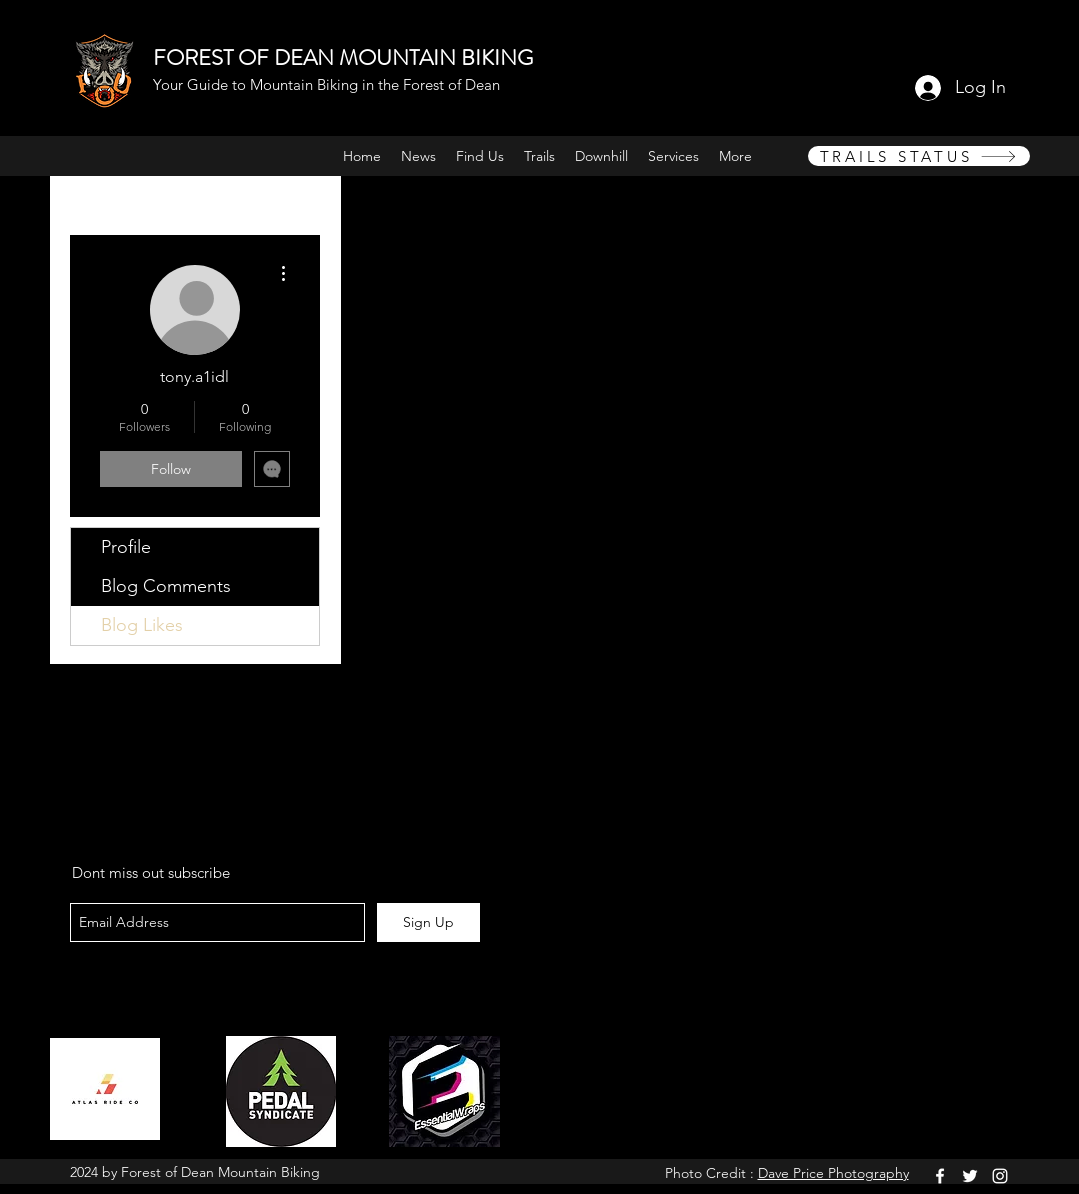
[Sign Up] (428, 922)
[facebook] (940, 1176)
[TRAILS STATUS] (919, 156)
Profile (126, 547)
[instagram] (1000, 1176)
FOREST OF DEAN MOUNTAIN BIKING (343, 57)
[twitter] (970, 1176)
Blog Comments (166, 586)
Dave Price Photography (833, 1173)
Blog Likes (142, 625)
